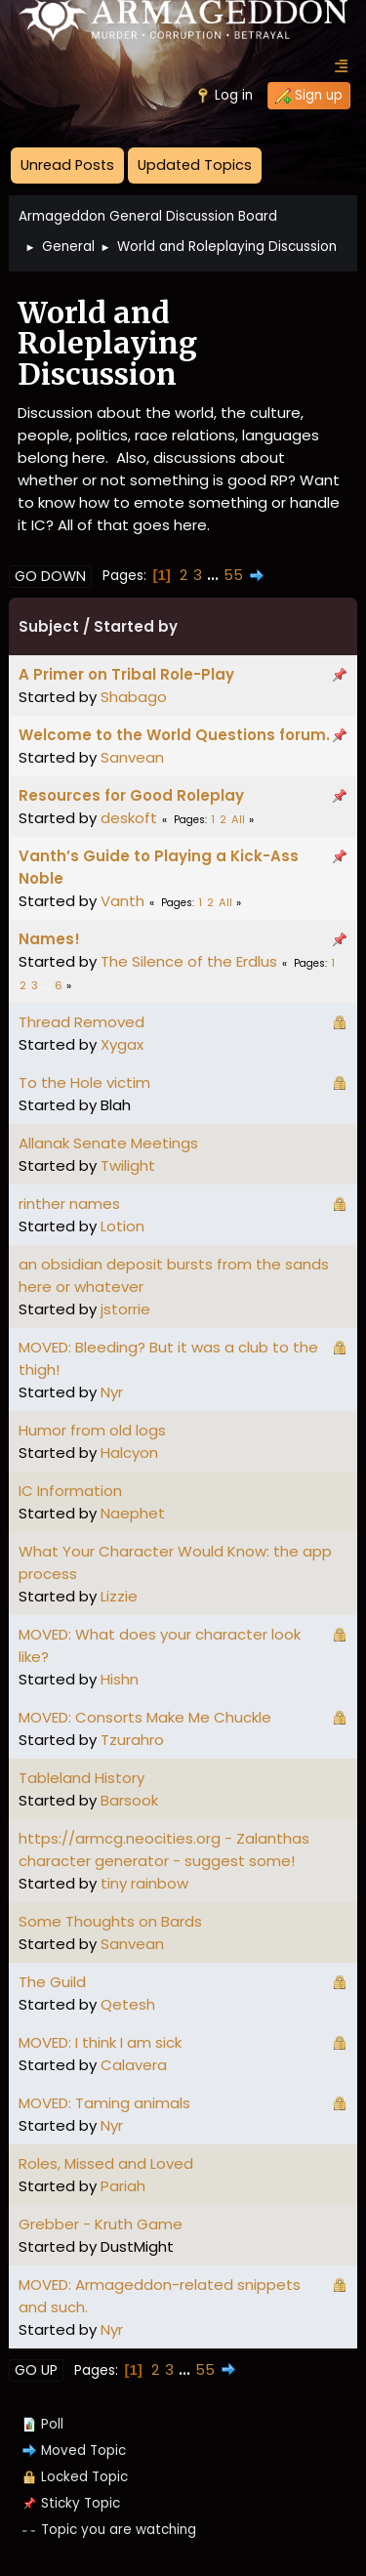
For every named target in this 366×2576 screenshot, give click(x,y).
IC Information (70, 1490)
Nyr (112, 1392)
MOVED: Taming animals (104, 2103)
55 (233, 574)
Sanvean (132, 757)
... (215, 574)
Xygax (122, 1044)
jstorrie (125, 1309)
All (238, 819)
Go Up (36, 2370)
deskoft (129, 818)
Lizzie (119, 1596)
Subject (49, 626)
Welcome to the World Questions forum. (174, 735)
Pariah (123, 2186)
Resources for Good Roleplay (131, 795)
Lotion (122, 1226)
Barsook (129, 1800)
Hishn (120, 1679)
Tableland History (81, 1777)
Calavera (134, 2065)
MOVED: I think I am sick (100, 2042)
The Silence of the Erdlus (189, 961)
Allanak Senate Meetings (108, 1143)
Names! (49, 939)
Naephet (133, 1513)
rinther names (69, 1203)
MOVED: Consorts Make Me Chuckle (145, 1717)
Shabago (134, 696)
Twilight (128, 1165)
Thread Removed (81, 1022)
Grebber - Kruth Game (101, 2224)
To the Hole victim (84, 1082)
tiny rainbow (144, 1883)
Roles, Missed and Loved (106, 2163)
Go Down (50, 576)
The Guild (52, 1982)
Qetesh (128, 2004)
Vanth (122, 901)
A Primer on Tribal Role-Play (126, 674)
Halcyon (129, 1452)
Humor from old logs (92, 1430)
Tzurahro (132, 1739)
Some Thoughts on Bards (110, 1921)
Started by (136, 626)
